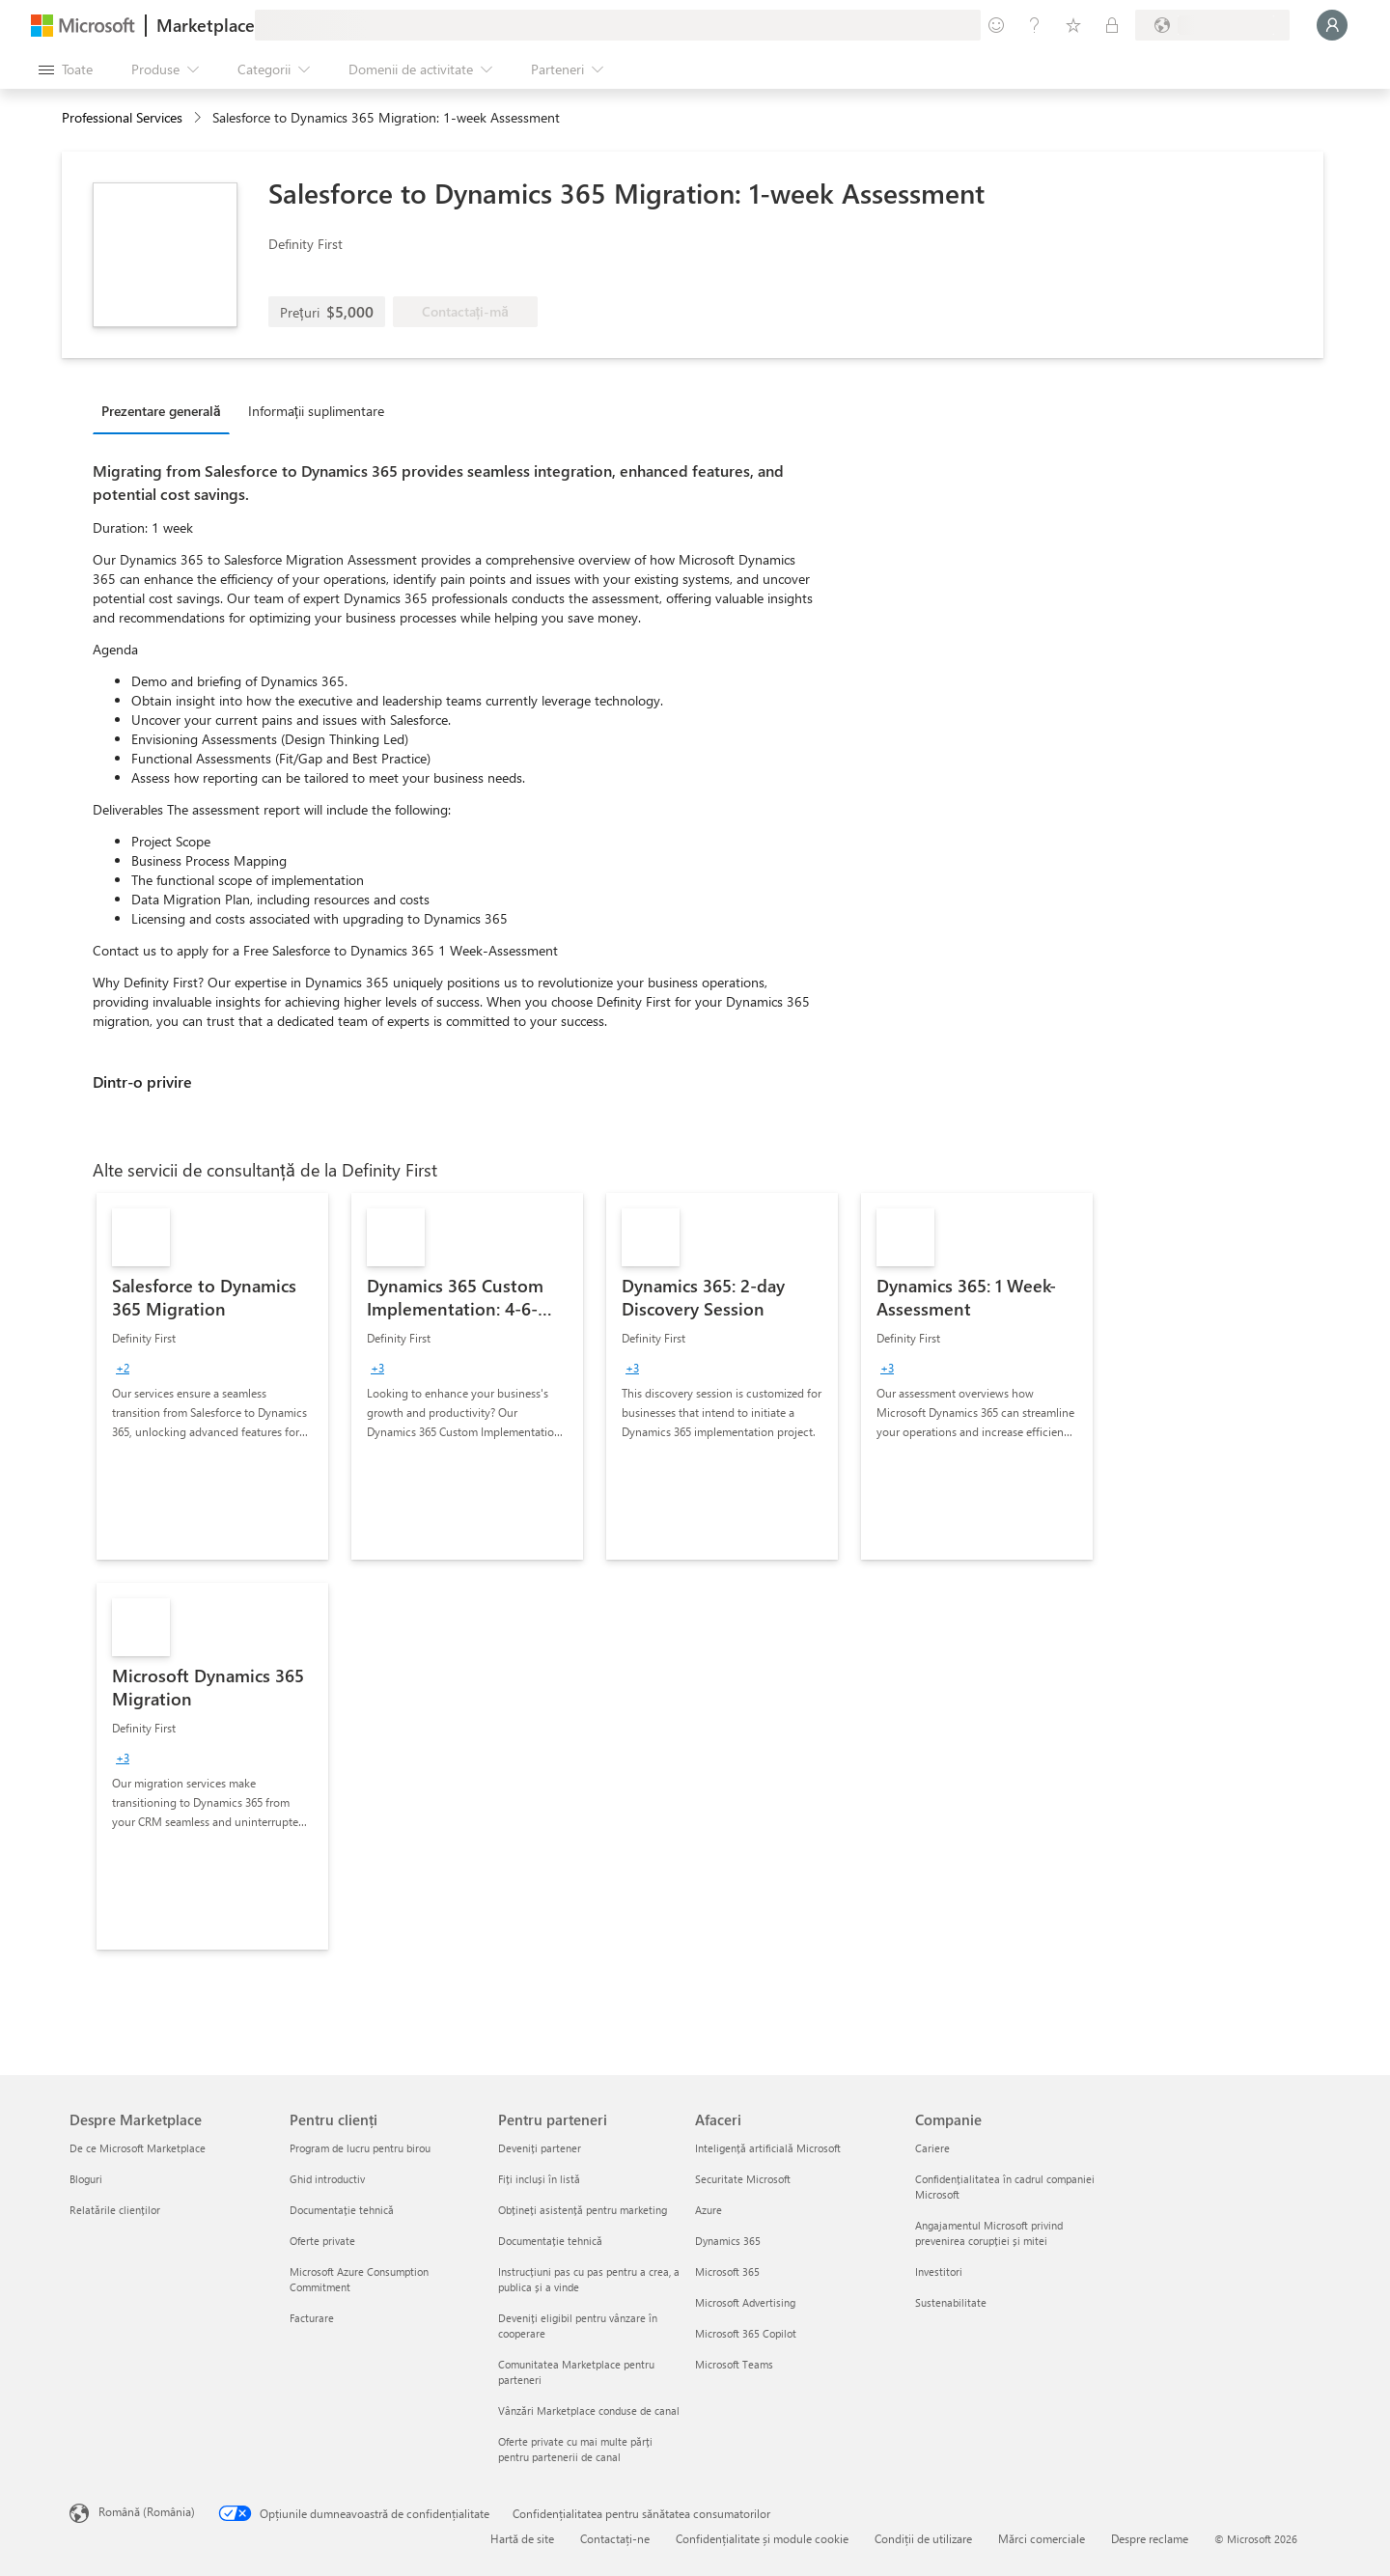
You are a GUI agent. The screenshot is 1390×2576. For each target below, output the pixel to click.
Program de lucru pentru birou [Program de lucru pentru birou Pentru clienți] (360, 2148)
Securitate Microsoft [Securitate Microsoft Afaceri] (743, 2179)
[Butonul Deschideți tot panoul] (65, 69)
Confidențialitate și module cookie (762, 2538)
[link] (212, 1376)
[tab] (166, 410)
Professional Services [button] (122, 117)
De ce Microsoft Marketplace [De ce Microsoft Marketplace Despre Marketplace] (138, 2148)
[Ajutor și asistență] (1034, 25)
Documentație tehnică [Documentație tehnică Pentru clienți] (342, 2209)
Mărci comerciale (1041, 2538)
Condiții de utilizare (923, 2538)
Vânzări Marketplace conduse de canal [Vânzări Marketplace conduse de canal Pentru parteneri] (589, 2410)
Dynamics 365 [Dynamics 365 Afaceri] (728, 2240)
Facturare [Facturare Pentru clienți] (312, 2318)
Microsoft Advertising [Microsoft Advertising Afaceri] (745, 2302)
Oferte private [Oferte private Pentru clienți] (322, 2240)
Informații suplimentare (316, 411)
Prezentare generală (161, 411)
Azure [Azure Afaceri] (708, 2209)
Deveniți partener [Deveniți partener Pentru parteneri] (539, 2148)
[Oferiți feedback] (996, 25)
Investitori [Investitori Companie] (938, 2271)
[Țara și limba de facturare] (1212, 25)
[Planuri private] (1112, 25)
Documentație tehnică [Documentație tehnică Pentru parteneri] (550, 2240)
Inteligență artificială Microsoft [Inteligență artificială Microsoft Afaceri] (768, 2148)
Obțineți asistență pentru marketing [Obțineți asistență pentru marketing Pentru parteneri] (582, 2209)
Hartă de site (522, 2538)
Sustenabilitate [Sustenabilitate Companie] (951, 2302)
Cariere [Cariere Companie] (932, 2148)
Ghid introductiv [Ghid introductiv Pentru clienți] (327, 2179)
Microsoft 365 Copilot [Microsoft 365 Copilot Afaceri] (745, 2333)
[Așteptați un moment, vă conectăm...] (1332, 25)
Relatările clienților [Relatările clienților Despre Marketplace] (115, 2209)
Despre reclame (1149, 2538)
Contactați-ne (615, 2538)
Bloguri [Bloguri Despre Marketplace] (86, 2179)
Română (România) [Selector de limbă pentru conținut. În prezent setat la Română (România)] (146, 2511)
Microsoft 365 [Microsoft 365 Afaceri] (727, 2271)
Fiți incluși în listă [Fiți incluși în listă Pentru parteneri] (539, 2179)
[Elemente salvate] (1073, 25)
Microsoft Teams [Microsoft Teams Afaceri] (734, 2364)
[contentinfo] (199, 118)
